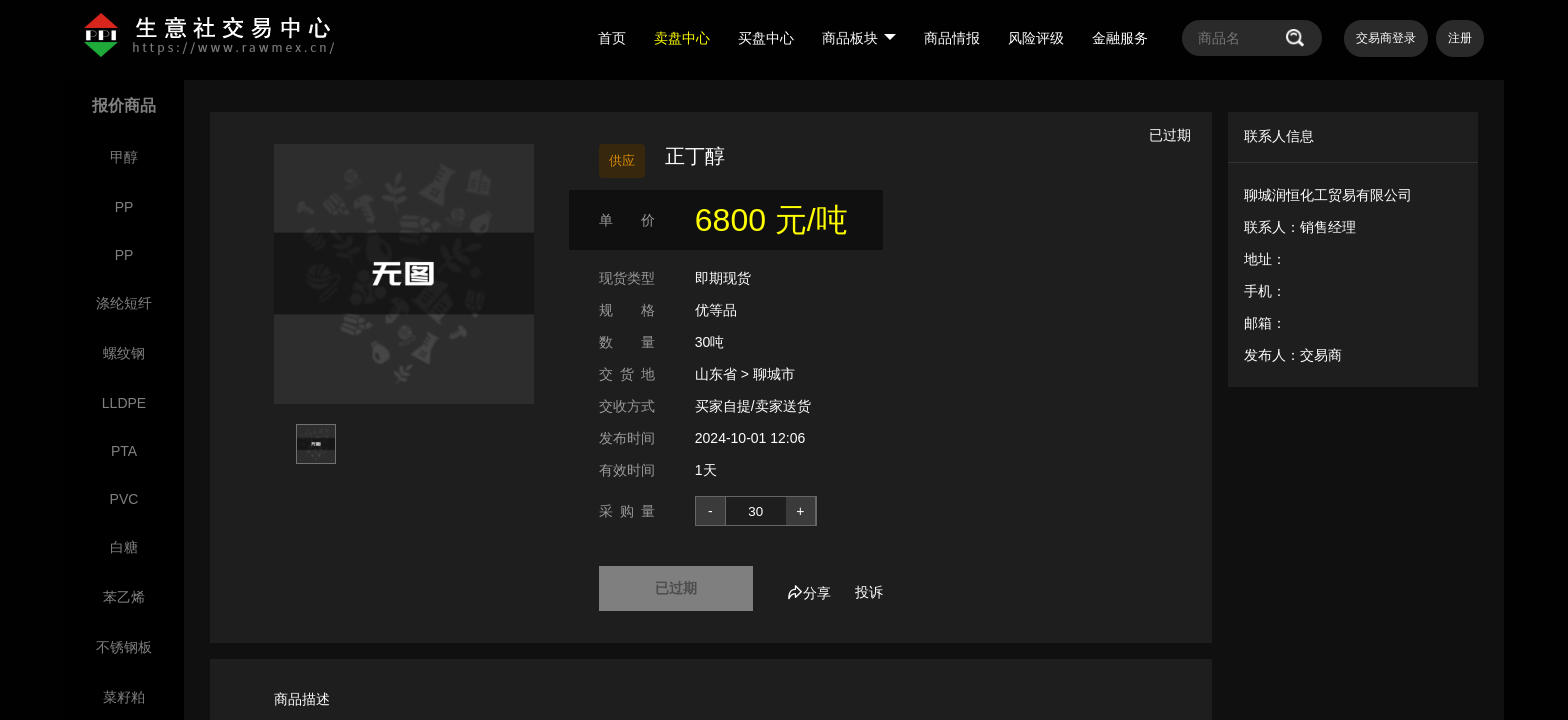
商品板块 (859, 38)
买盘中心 (766, 38)
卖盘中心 (682, 38)
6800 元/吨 (771, 220)
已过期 (676, 588)
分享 (809, 593)
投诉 (869, 592)
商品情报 (952, 38)
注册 (1460, 38)
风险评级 (1036, 38)
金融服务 (1120, 38)
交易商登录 (1386, 38)
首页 (612, 38)
